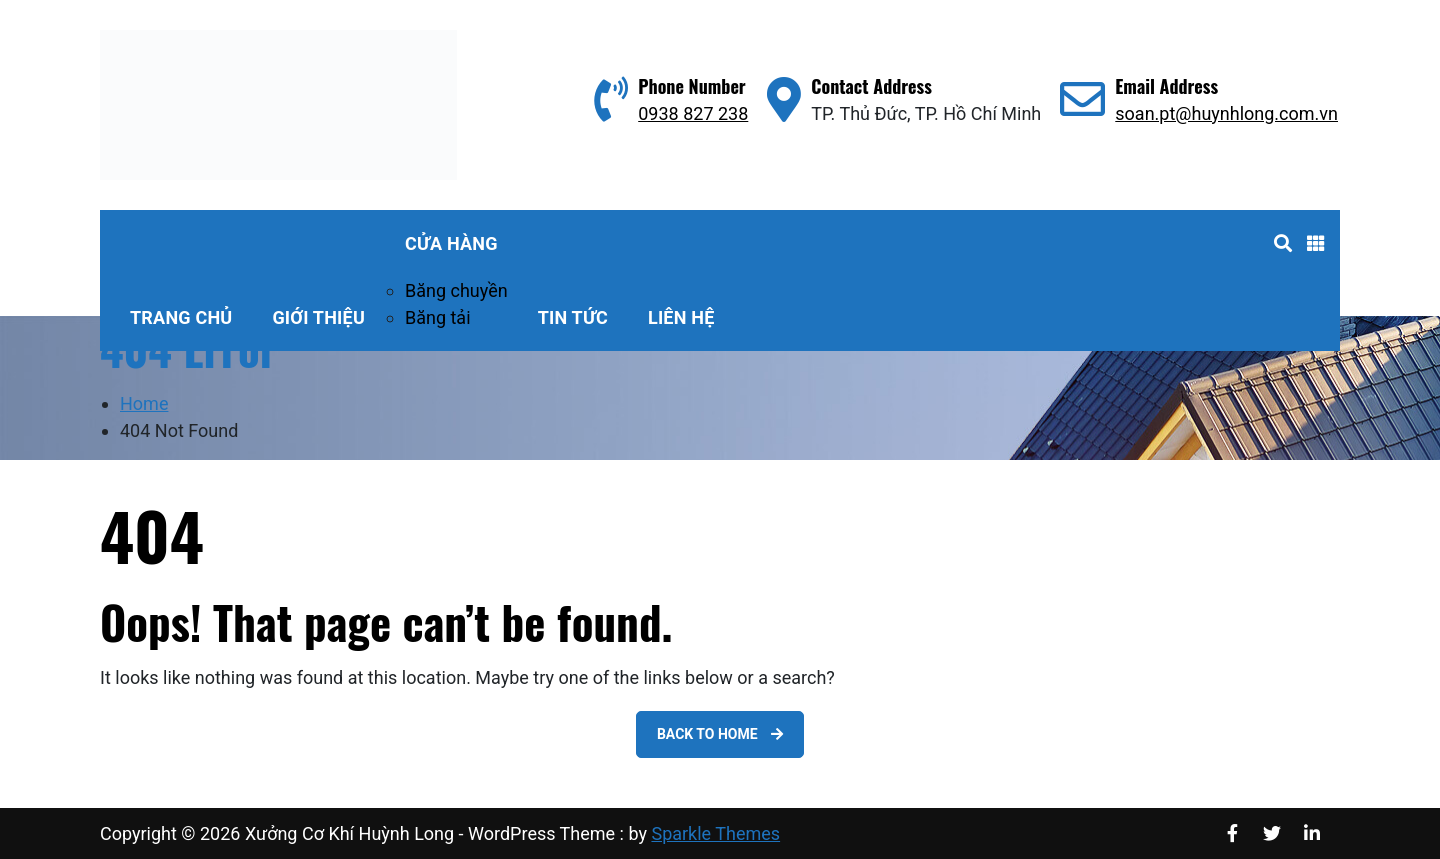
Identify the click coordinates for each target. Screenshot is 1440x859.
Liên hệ (681, 317)
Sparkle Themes (715, 833)
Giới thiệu (318, 317)
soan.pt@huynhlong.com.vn (1226, 113)
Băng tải (438, 317)
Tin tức (573, 317)
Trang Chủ (181, 317)
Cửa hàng (451, 243)
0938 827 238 (693, 113)
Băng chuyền (456, 290)
